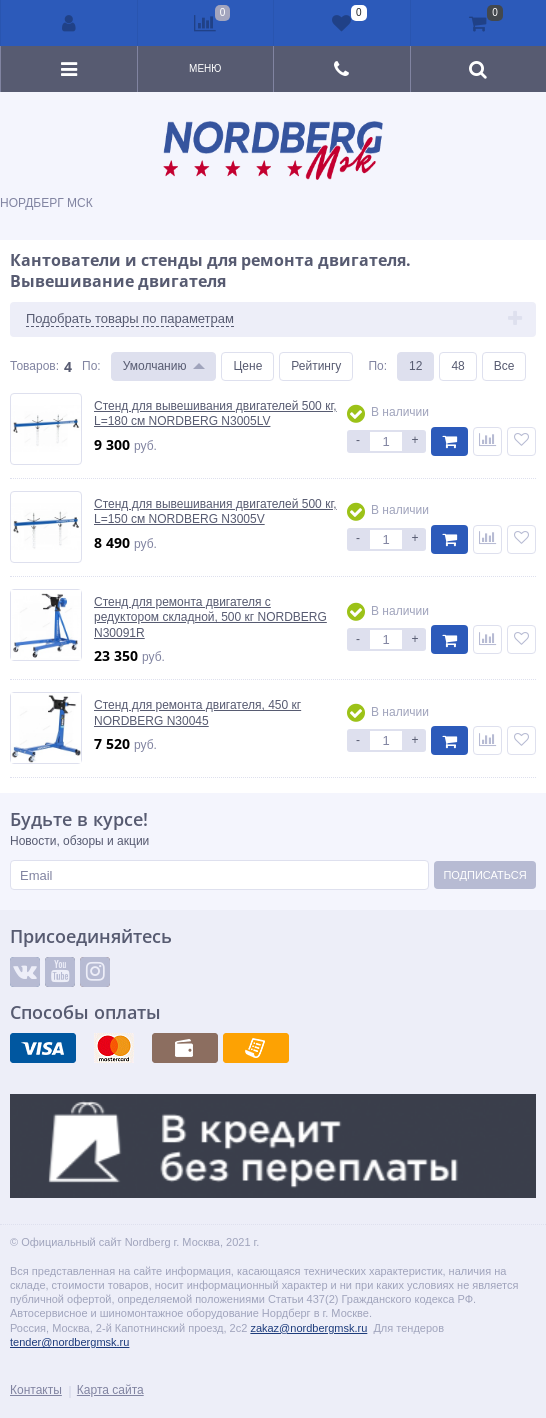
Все (504, 366)
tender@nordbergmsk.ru (69, 1342)
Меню (205, 68)
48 (457, 366)
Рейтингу (316, 366)
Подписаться (484, 875)
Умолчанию (155, 366)
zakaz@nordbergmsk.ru (308, 1328)
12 (415, 366)
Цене (247, 366)
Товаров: (34, 366)
